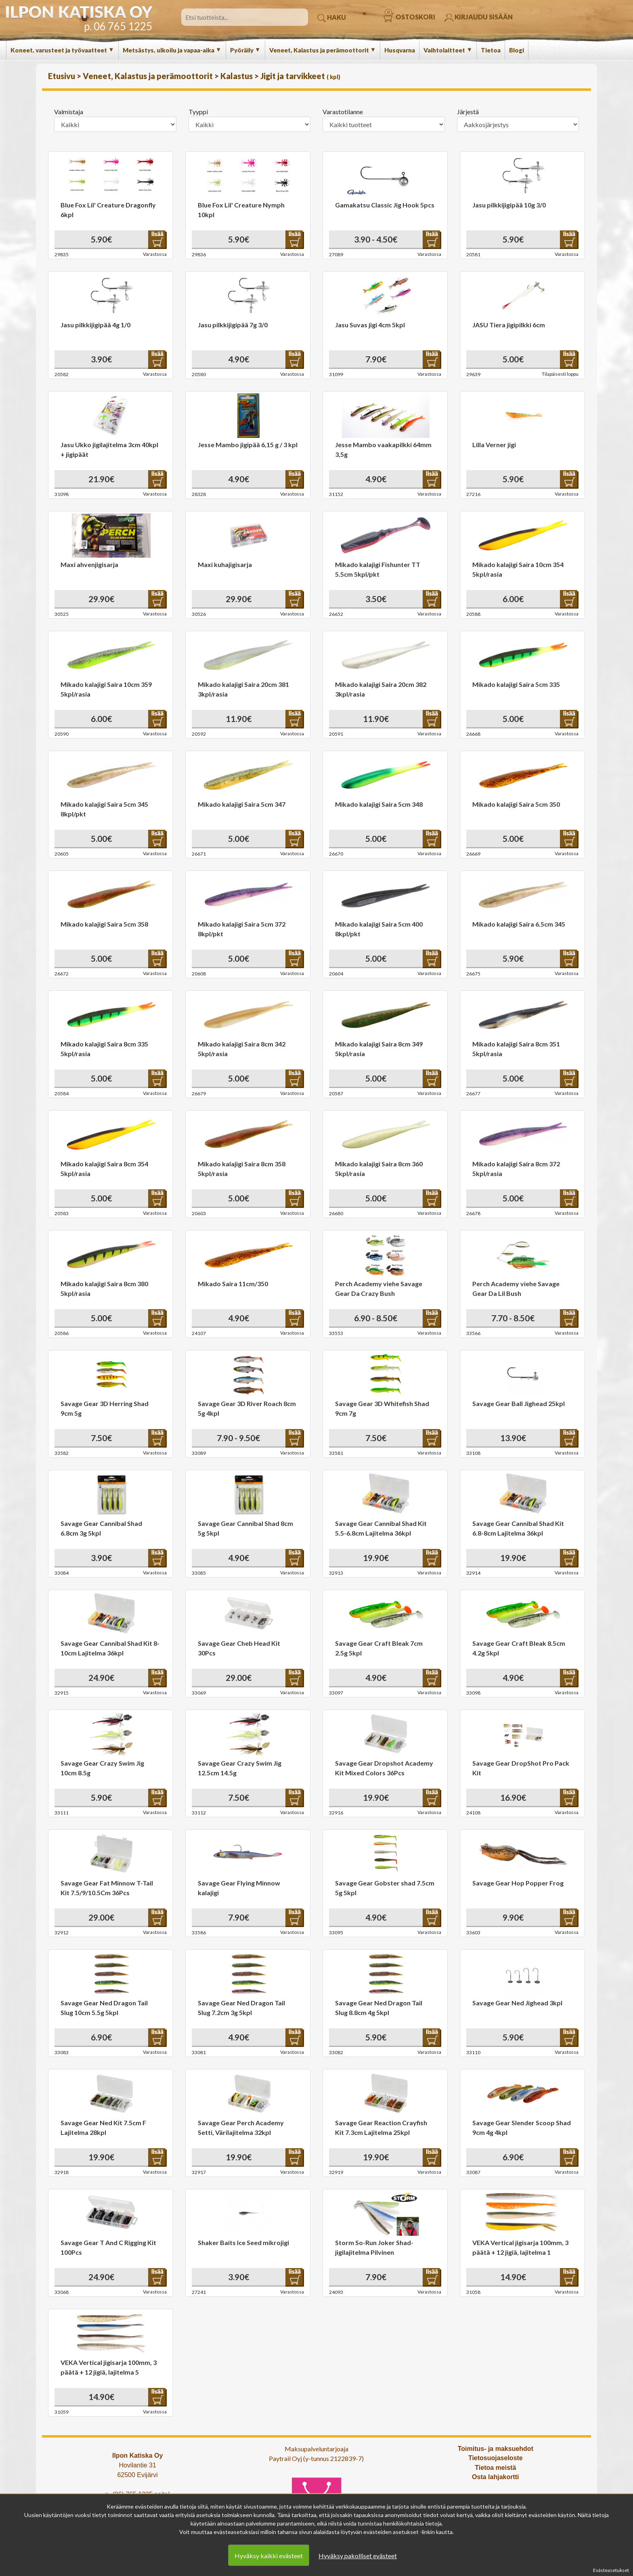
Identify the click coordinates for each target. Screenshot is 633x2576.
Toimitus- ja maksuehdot (495, 2448)
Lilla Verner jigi (494, 444)
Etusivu (62, 76)
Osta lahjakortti (495, 2476)
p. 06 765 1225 (118, 26)
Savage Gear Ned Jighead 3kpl (517, 2003)
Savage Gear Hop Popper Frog (518, 1883)
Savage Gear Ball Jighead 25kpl (518, 1403)
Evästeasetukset (611, 2570)
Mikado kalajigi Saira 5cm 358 (104, 924)
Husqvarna (399, 50)
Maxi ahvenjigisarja (89, 564)
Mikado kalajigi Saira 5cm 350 (516, 804)
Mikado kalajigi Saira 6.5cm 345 (518, 924)
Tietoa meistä (495, 2467)
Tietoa (491, 50)
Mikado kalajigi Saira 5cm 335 (516, 684)
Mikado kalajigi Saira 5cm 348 (379, 804)
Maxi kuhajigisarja (225, 564)
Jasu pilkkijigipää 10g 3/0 (509, 205)
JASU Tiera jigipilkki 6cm (508, 325)
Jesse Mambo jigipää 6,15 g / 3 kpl (248, 444)
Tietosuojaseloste (495, 2458)
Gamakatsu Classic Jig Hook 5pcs (384, 205)
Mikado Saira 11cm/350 (233, 1283)
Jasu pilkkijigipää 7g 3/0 (233, 325)
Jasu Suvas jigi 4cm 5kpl (370, 325)
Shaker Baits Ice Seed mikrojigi (243, 2242)
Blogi (516, 50)
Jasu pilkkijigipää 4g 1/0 (95, 325)
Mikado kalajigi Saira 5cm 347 (241, 804)
